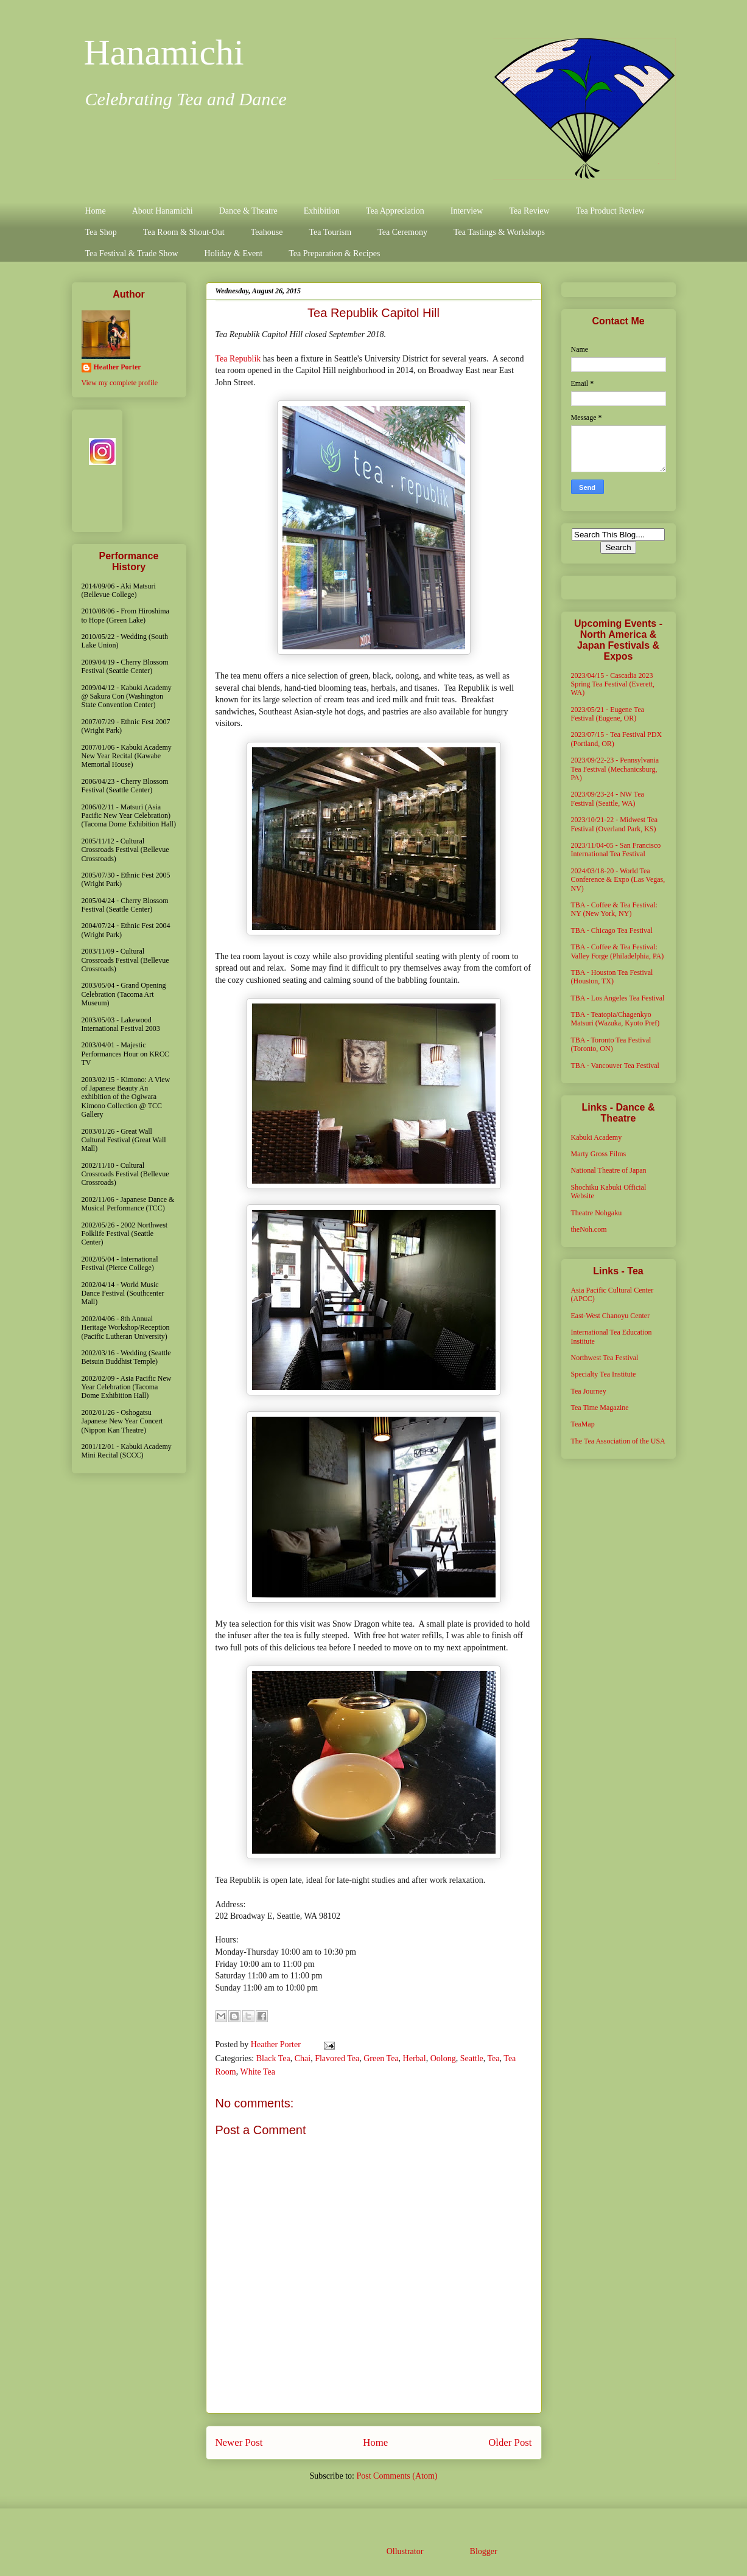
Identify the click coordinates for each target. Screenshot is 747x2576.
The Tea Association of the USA (618, 1441)
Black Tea (273, 2058)
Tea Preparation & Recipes (334, 253)
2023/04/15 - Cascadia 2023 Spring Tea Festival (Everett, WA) (613, 684)
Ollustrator (405, 2551)
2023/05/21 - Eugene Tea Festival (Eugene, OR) (608, 713)
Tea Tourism (330, 232)
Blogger (483, 2551)
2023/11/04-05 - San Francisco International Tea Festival (616, 849)
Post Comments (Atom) (396, 2475)
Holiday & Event (234, 253)
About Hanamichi (162, 210)
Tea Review (529, 210)
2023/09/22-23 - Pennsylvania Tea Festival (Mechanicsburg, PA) (615, 769)
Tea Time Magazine (600, 1407)
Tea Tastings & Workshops (499, 232)
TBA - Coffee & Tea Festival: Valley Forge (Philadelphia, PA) (617, 951)
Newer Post (239, 2442)
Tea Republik (238, 358)
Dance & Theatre (248, 210)
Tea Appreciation (395, 210)
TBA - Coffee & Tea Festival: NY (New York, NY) (614, 909)
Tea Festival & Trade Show (131, 253)
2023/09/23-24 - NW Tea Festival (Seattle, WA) (607, 798)
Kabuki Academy (596, 1137)
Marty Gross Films (598, 1154)
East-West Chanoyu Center (610, 1315)
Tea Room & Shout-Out (184, 232)
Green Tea (380, 2058)
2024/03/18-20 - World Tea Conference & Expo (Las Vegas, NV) (618, 880)
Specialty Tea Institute (603, 1374)
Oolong (443, 2058)
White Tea (257, 2071)
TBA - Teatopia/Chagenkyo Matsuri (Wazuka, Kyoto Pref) (615, 1018)
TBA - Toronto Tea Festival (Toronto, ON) (611, 1044)
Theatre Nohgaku (596, 1213)
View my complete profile (120, 383)
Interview (467, 210)
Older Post (509, 2442)
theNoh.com (589, 1229)
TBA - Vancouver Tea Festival (615, 1065)
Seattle (471, 2058)
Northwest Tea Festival (605, 1357)
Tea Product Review (610, 210)
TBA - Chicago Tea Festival (612, 930)
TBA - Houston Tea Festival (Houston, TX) (612, 976)
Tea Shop (101, 232)
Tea (494, 2058)
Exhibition (322, 210)
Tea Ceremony (402, 232)
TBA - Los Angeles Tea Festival (618, 998)
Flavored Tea (337, 2058)
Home (95, 210)
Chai (302, 2058)
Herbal (414, 2058)
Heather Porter (277, 2044)
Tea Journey (588, 1391)
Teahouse (267, 232)
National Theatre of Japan (609, 1170)
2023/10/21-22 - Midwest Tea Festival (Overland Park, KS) (614, 823)
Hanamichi (164, 52)
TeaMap (583, 1424)
